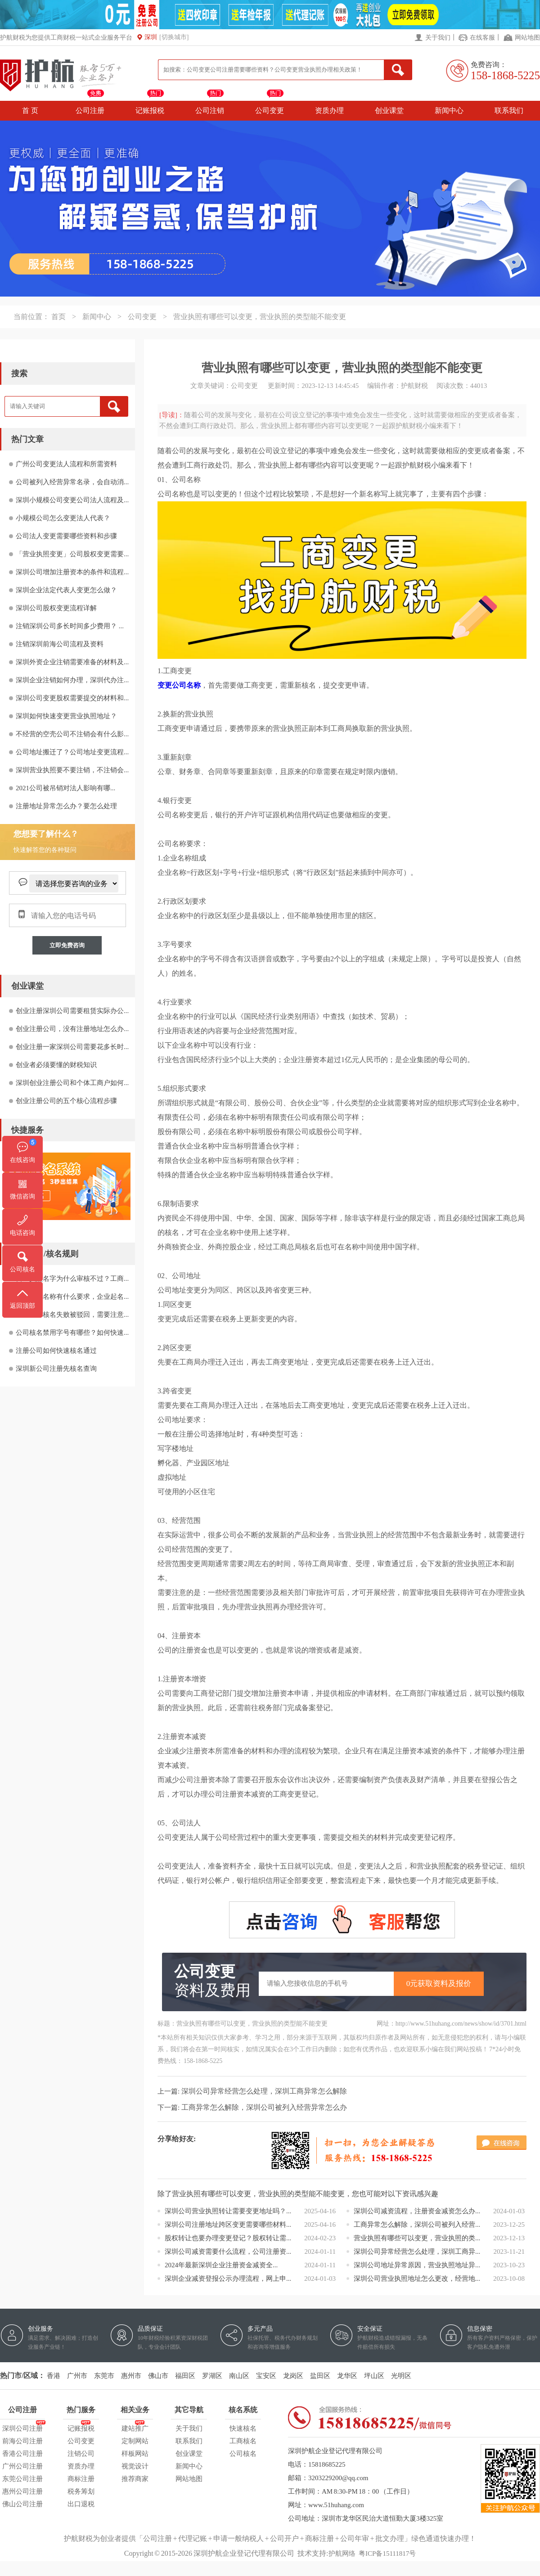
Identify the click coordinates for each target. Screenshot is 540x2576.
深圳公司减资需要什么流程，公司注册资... (228, 2251)
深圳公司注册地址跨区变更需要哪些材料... (228, 2224)
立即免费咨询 (67, 945)
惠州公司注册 (22, 2491)
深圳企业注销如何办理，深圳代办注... (72, 680)
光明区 (401, 2375)
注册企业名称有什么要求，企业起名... (72, 1296)
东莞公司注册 (22, 2478)
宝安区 (266, 2375)
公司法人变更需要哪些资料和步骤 (66, 536)
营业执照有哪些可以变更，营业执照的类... (417, 2238)
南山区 (239, 2375)
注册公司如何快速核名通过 (56, 1350)
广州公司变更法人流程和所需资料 (66, 464)
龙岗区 (293, 2375)
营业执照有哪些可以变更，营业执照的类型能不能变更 (259, 316)
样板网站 (135, 2453)
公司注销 (209, 110)
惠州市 (131, 2375)
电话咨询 (22, 1232)
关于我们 (437, 37)
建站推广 (135, 2427)
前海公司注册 (22, 2441)
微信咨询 (22, 1196)
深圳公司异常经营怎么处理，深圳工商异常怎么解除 (264, 2091)
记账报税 (149, 110)
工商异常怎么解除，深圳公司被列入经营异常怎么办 (264, 2107)
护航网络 (342, 2553)
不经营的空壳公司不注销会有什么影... (72, 734)
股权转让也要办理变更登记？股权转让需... (228, 2238)
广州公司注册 (22, 2466)
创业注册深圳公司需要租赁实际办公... (72, 1010)
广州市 (77, 2375)
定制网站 (135, 2441)
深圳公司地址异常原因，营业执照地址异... (417, 2265)
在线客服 (482, 37)
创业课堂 (389, 110)
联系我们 (509, 110)
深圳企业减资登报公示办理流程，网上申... (228, 2278)
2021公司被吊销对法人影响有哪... (65, 788)
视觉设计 (135, 2466)
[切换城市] (174, 37)
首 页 (30, 110)
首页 (58, 316)
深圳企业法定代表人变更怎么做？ (66, 590)
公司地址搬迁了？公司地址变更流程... (72, 752)
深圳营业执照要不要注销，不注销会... (72, 770)
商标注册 (81, 2478)
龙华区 (347, 2375)
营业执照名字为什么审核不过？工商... (72, 1278)
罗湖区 (212, 2375)
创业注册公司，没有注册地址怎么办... (72, 1028)
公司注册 (90, 110)
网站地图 (527, 37)
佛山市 (158, 2375)
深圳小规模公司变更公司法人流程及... (72, 500)
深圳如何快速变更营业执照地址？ (66, 716)
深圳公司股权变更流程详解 (56, 608)
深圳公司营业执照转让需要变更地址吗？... (228, 2211)
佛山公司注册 (22, 2504)
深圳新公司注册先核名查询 (56, 1368)
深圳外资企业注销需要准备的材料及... (72, 662)
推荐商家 (135, 2478)
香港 (53, 2375)
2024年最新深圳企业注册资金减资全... (221, 2265)
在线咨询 (22, 1160)
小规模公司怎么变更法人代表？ (63, 518)
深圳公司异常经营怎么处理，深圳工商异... (417, 2251)
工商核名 (243, 2441)
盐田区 (320, 2375)
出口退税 (81, 2504)
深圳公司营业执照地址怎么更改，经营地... (417, 2278)
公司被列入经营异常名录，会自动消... (72, 482)
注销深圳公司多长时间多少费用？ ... (70, 626)
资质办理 (329, 110)
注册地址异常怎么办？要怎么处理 (66, 806)
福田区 (185, 2375)
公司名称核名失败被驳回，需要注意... (72, 1314)
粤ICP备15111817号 (387, 2553)
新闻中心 (449, 110)
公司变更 (269, 110)
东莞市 (104, 2375)
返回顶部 (22, 1305)
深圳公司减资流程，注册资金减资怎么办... (417, 2211)
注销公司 (81, 2453)
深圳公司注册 (22, 2427)
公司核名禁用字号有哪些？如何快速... (72, 1332)
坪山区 (374, 2375)
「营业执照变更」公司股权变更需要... (72, 554)
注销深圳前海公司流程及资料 (60, 644)
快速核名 (243, 2428)
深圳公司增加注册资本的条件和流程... (72, 572)
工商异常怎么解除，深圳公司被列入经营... (417, 2224)
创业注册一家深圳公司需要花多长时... (72, 1046)
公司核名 (243, 2453)
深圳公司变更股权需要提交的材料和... (72, 698)
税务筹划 (81, 2491)
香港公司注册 (22, 2453)
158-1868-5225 (505, 75)
